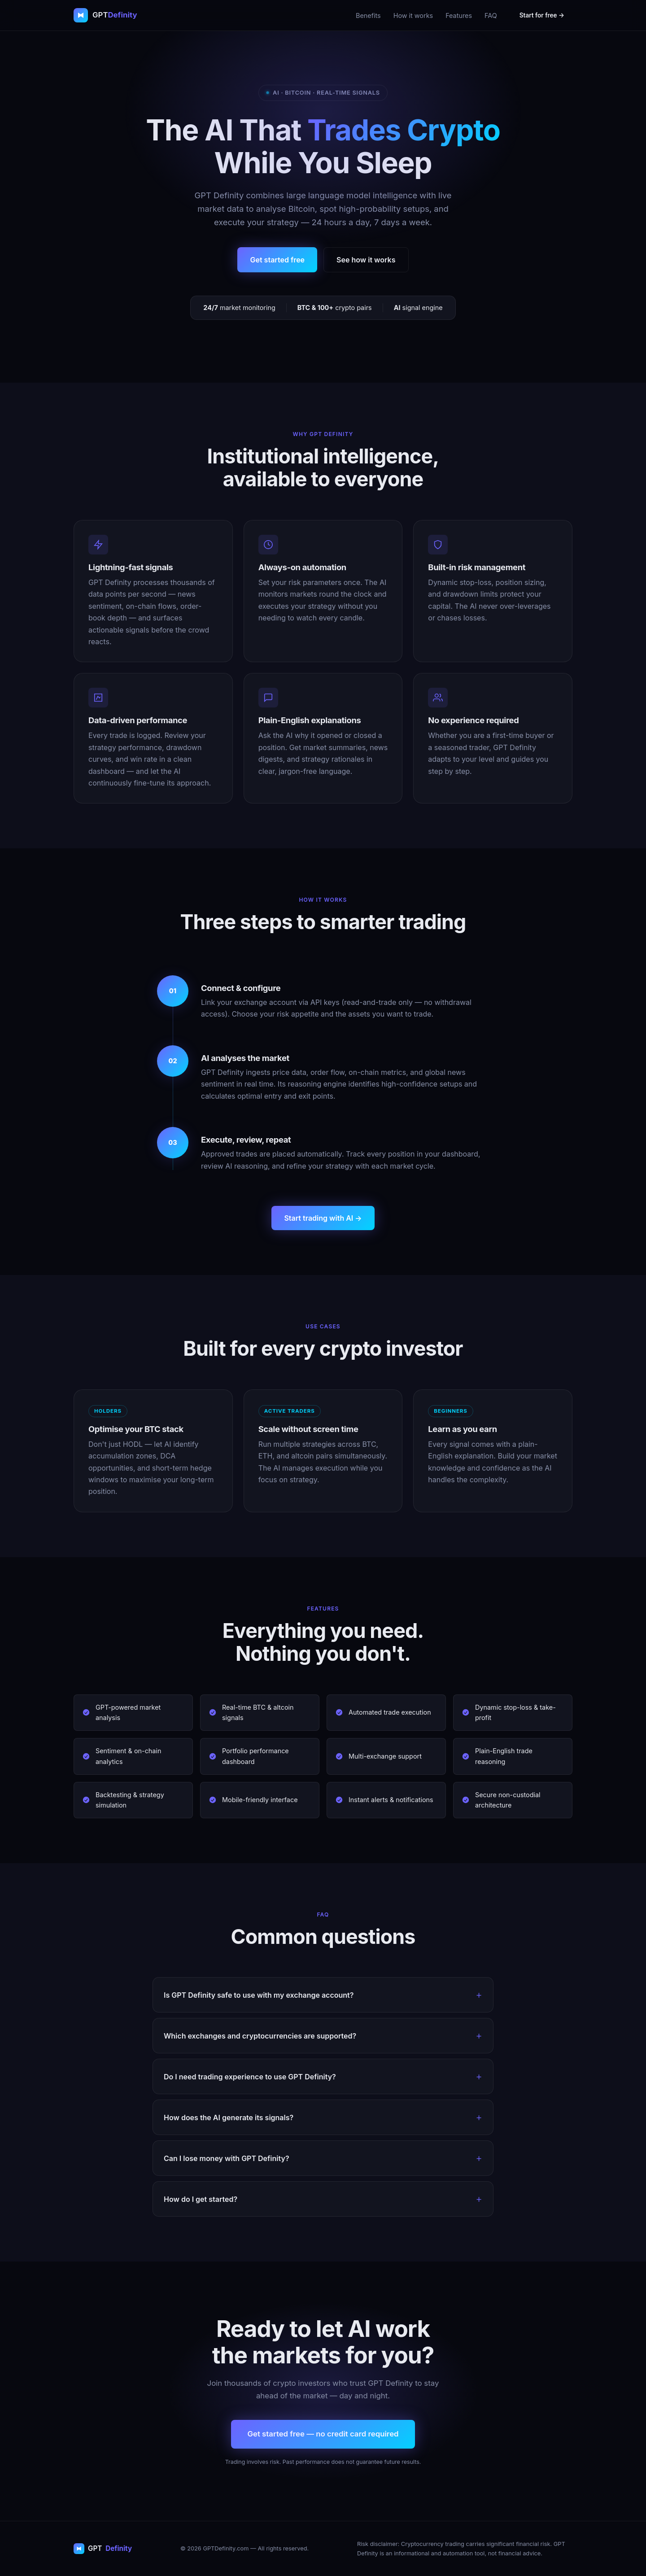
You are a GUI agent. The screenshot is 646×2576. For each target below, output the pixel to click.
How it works (413, 15)
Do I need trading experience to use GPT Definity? (250, 2076)
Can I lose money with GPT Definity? (226, 2158)
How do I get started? (200, 2199)
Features (458, 15)
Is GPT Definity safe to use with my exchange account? (259, 1995)
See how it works (365, 259)
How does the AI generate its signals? (228, 2117)
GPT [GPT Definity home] (103, 2548)
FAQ (490, 15)
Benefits (368, 15)
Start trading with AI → (323, 1218)
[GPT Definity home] (105, 15)
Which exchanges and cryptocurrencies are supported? (260, 2035)
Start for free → (541, 15)
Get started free (277, 259)
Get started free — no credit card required (322, 2433)
